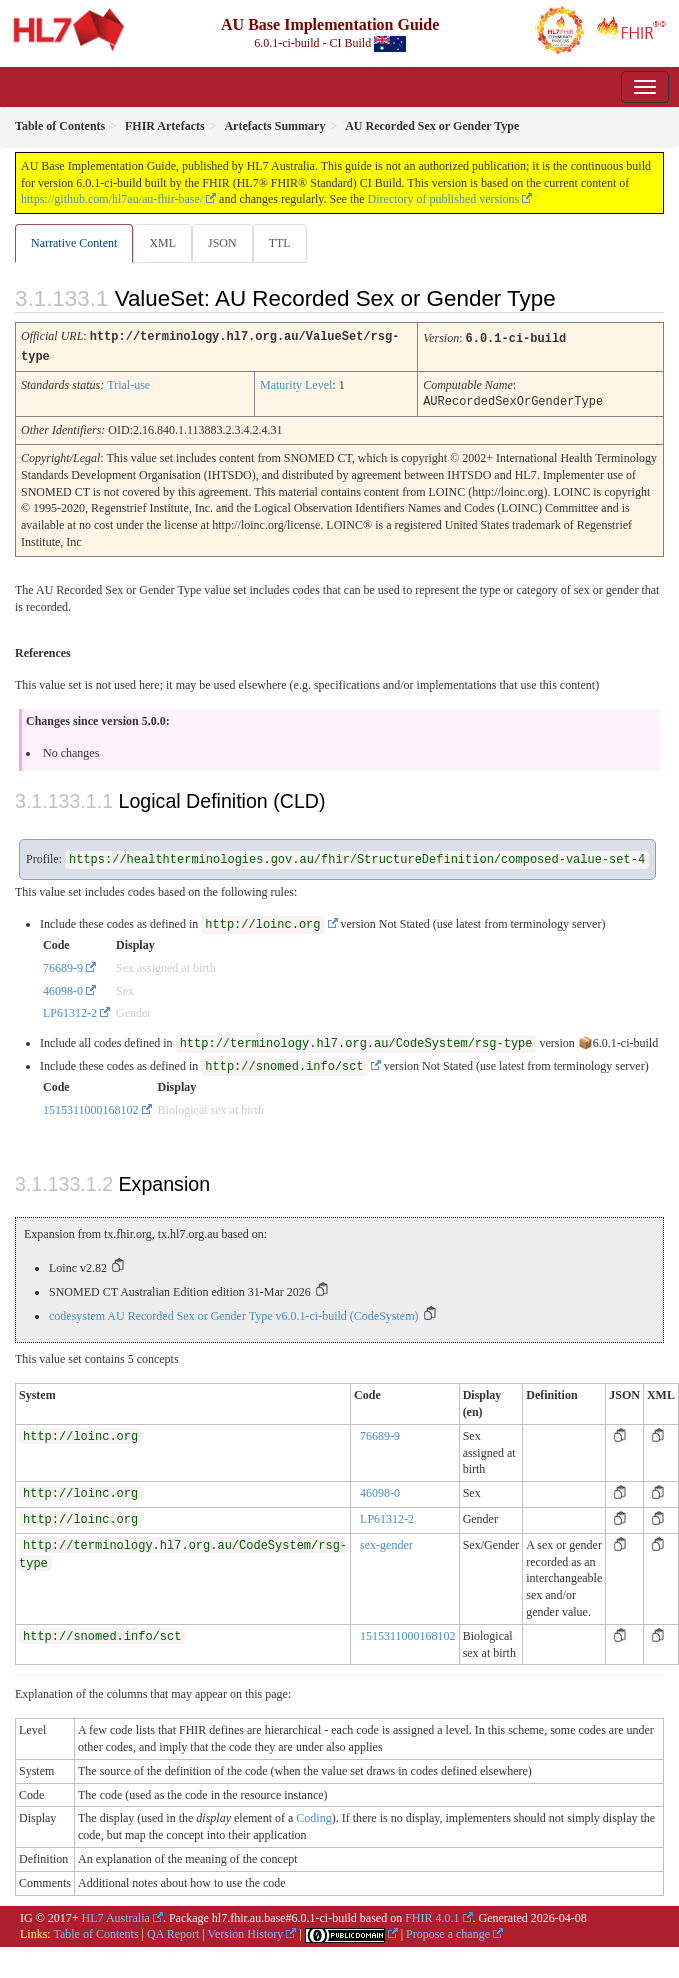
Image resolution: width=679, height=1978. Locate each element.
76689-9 (63, 965)
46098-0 (63, 988)
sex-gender (386, 1542)
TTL (280, 243)
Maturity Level (296, 383)
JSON (222, 243)
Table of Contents (95, 1931)
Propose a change (448, 1931)
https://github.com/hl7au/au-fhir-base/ (112, 199)
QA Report (173, 1931)
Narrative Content (74, 243)
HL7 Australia (116, 1915)
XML (162, 243)
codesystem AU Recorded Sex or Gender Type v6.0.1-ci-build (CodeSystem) (234, 1313)
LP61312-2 (70, 1010)
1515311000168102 (91, 1107)
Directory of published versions (444, 199)
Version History (246, 1931)
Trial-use (128, 383)
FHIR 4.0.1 (432, 1915)
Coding (313, 1815)
